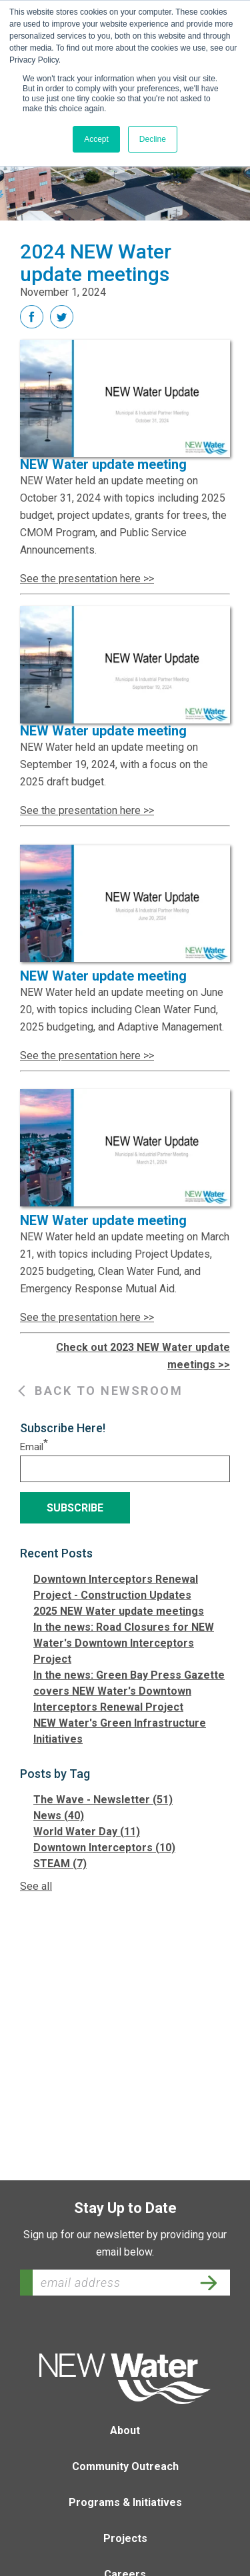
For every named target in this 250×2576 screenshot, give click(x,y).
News (58, 1815)
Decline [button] (152, 139)
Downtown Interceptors (104, 1847)
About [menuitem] (125, 2430)
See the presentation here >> (87, 578)
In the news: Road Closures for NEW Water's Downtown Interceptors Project (123, 1643)
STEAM (60, 1863)
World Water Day (86, 1831)
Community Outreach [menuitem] (125, 2466)
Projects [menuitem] (125, 2538)
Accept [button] (96, 139)
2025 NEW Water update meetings (118, 1611)
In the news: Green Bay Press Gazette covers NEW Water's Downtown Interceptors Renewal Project (129, 1691)
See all (36, 1886)
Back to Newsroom (109, 1391)
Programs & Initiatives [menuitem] (125, 2502)
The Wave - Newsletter (103, 1799)
